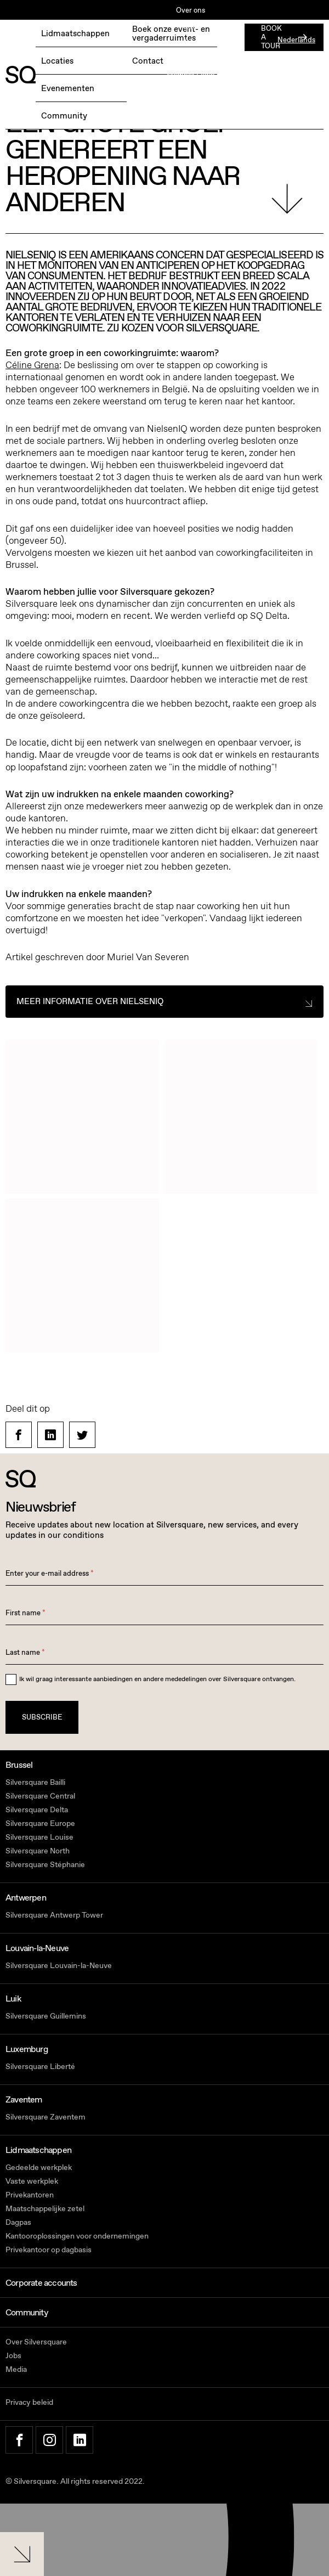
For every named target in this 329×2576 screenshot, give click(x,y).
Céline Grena (32, 365)
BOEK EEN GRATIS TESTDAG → (58, 40)
